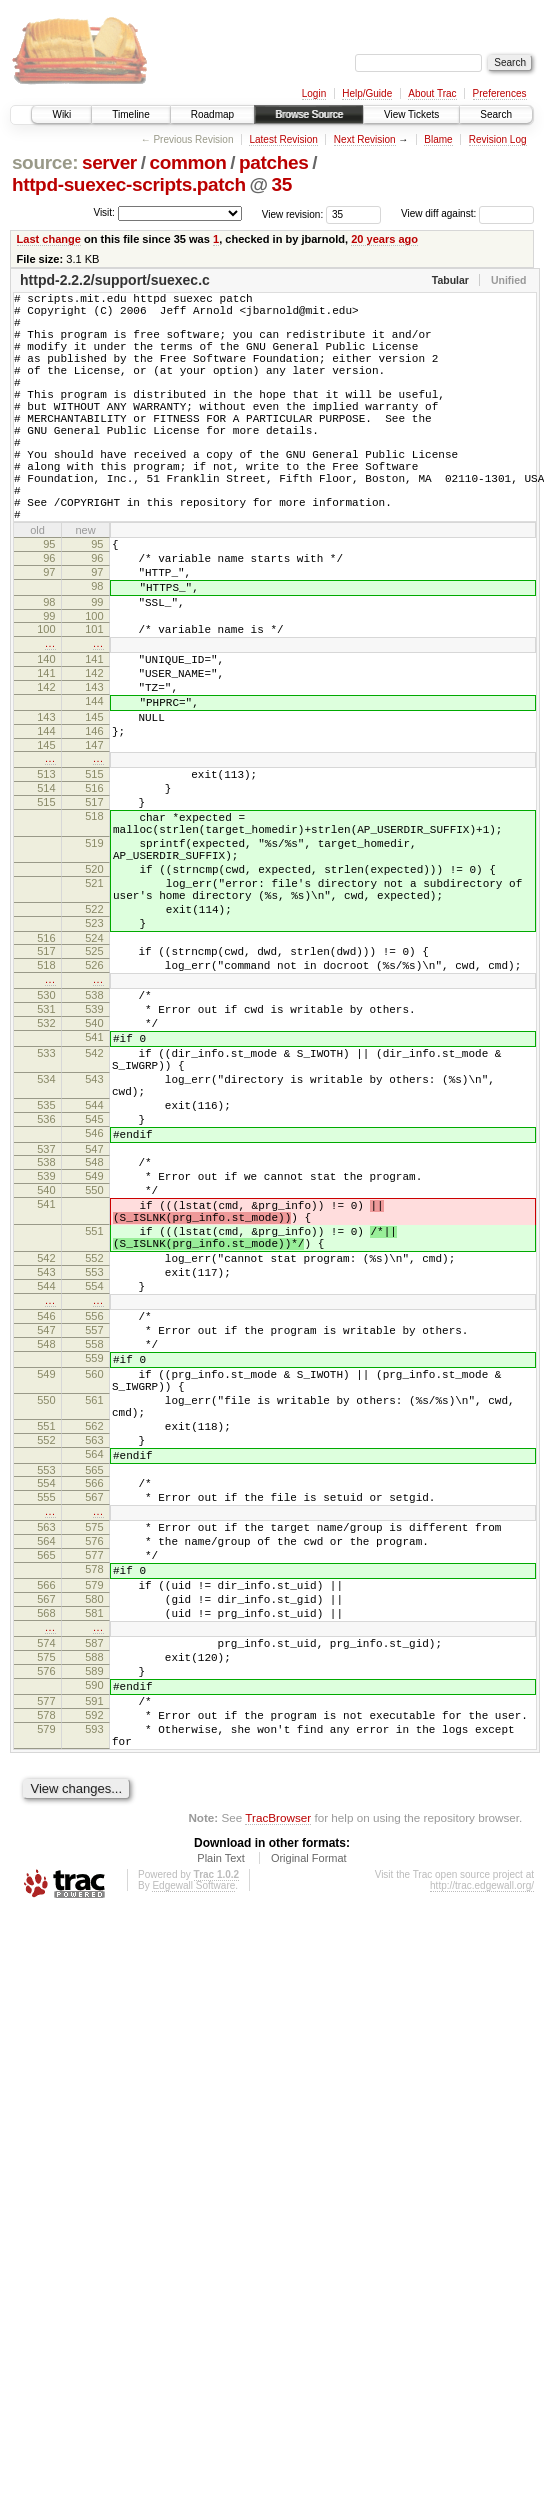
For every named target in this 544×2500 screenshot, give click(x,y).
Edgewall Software (193, 2188)
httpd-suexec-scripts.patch (129, 184)
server (109, 162)
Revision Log (498, 139)
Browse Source (309, 114)
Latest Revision (283, 139)
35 (282, 184)
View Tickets (411, 114)
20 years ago (384, 239)
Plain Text (221, 2161)
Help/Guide (367, 93)
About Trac (432, 93)
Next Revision (365, 139)
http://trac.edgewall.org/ (482, 2188)
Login (314, 93)
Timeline (130, 114)
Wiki (61, 114)
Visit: (104, 212)
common (187, 162)
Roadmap (212, 114)
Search (496, 114)
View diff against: (467, 213)
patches (273, 162)
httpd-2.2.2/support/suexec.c (115, 280)
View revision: (293, 213)
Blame (438, 139)
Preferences (500, 93)
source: (45, 162)
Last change (49, 239)
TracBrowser (278, 2120)
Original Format (309, 2161)
